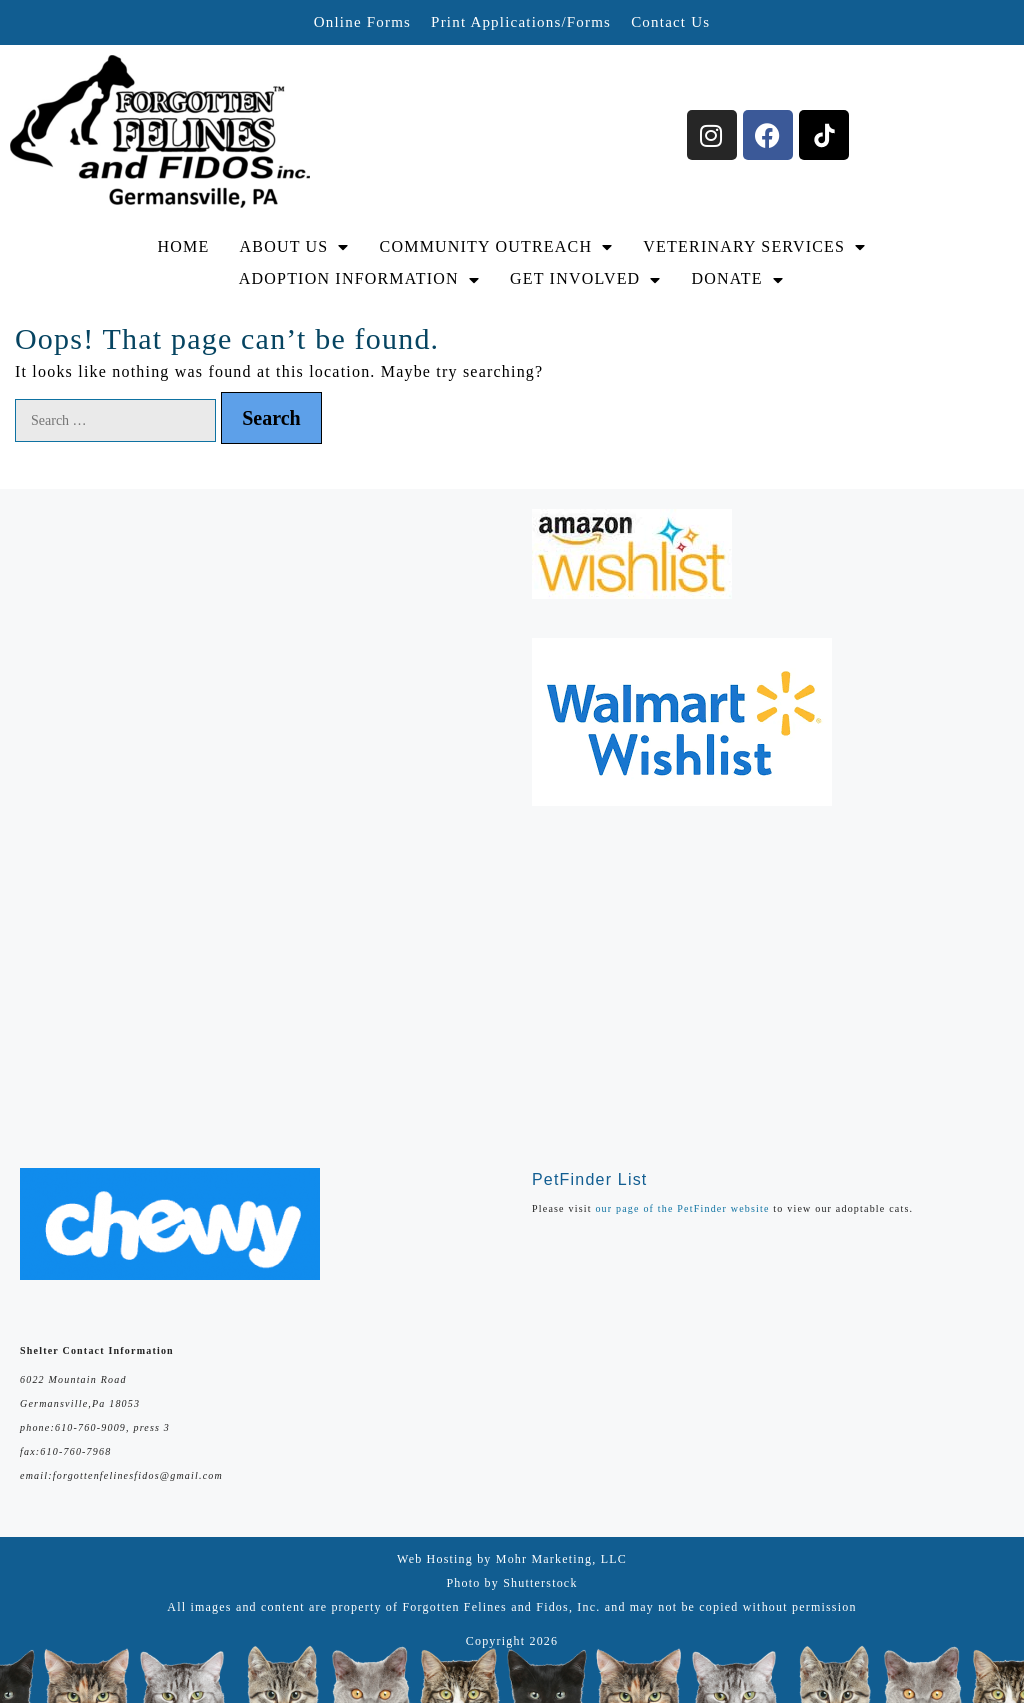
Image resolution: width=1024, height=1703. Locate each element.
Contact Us (670, 22)
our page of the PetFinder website (682, 1208)
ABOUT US (295, 247)
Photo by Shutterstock (511, 1583)
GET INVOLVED (586, 279)
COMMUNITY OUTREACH (497, 247)
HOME (184, 246)
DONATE (738, 279)
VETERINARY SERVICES (754, 247)
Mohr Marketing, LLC (561, 1559)
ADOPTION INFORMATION (359, 279)
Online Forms (362, 22)
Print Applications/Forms (521, 22)
